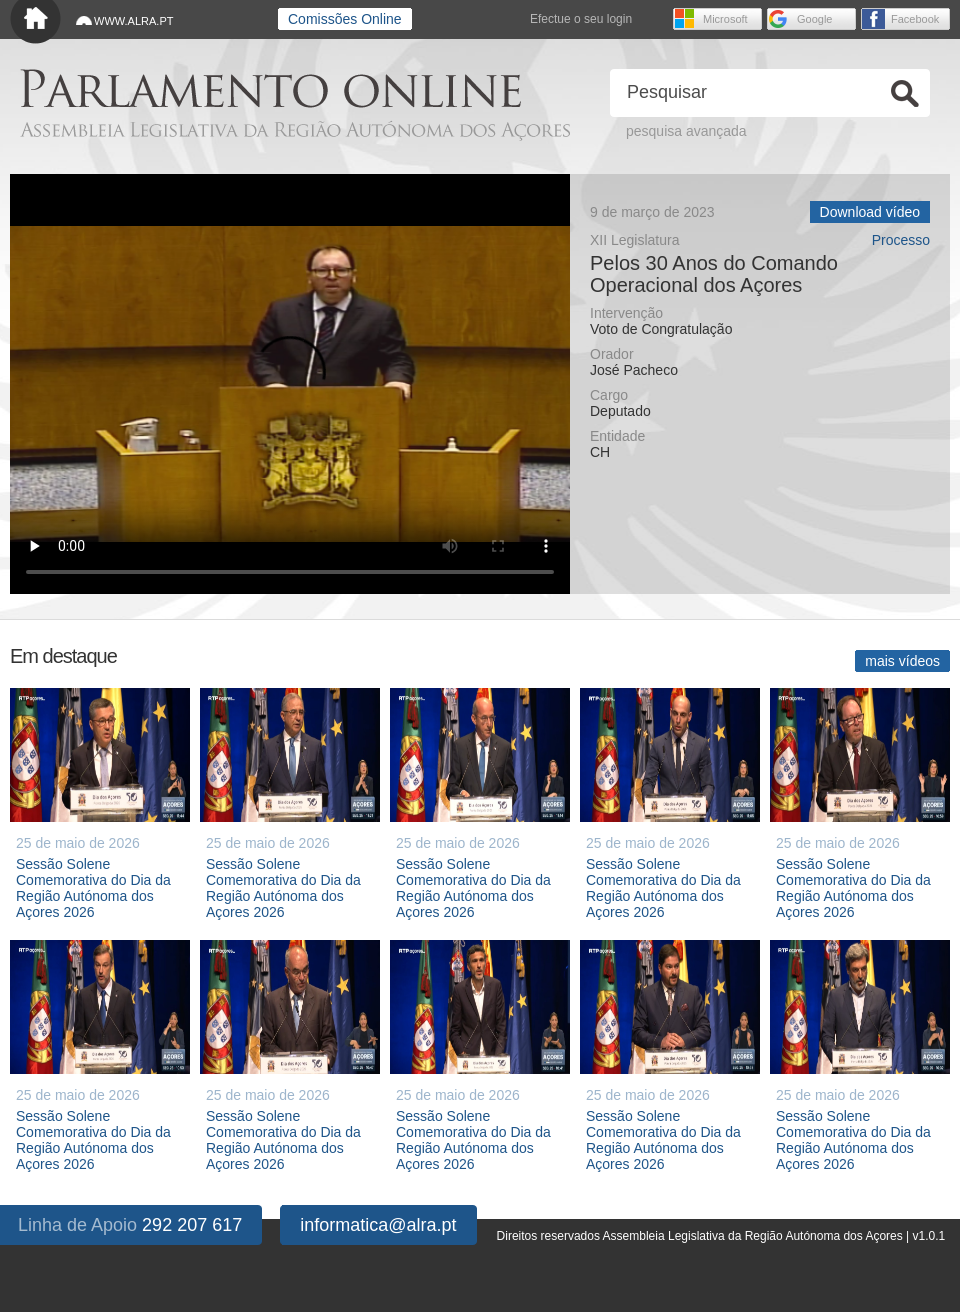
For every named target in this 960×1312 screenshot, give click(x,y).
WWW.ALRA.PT (133, 21)
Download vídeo (870, 212)
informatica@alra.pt (378, 1225)
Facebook (915, 19)
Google (814, 19)
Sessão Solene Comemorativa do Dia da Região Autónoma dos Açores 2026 (93, 888)
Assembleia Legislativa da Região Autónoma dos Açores (295, 130)
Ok (905, 93)
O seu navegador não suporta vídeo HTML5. (290, 384)
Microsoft (725, 19)
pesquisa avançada (686, 131)
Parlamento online (270, 88)
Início (35, 22)
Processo (901, 240)
